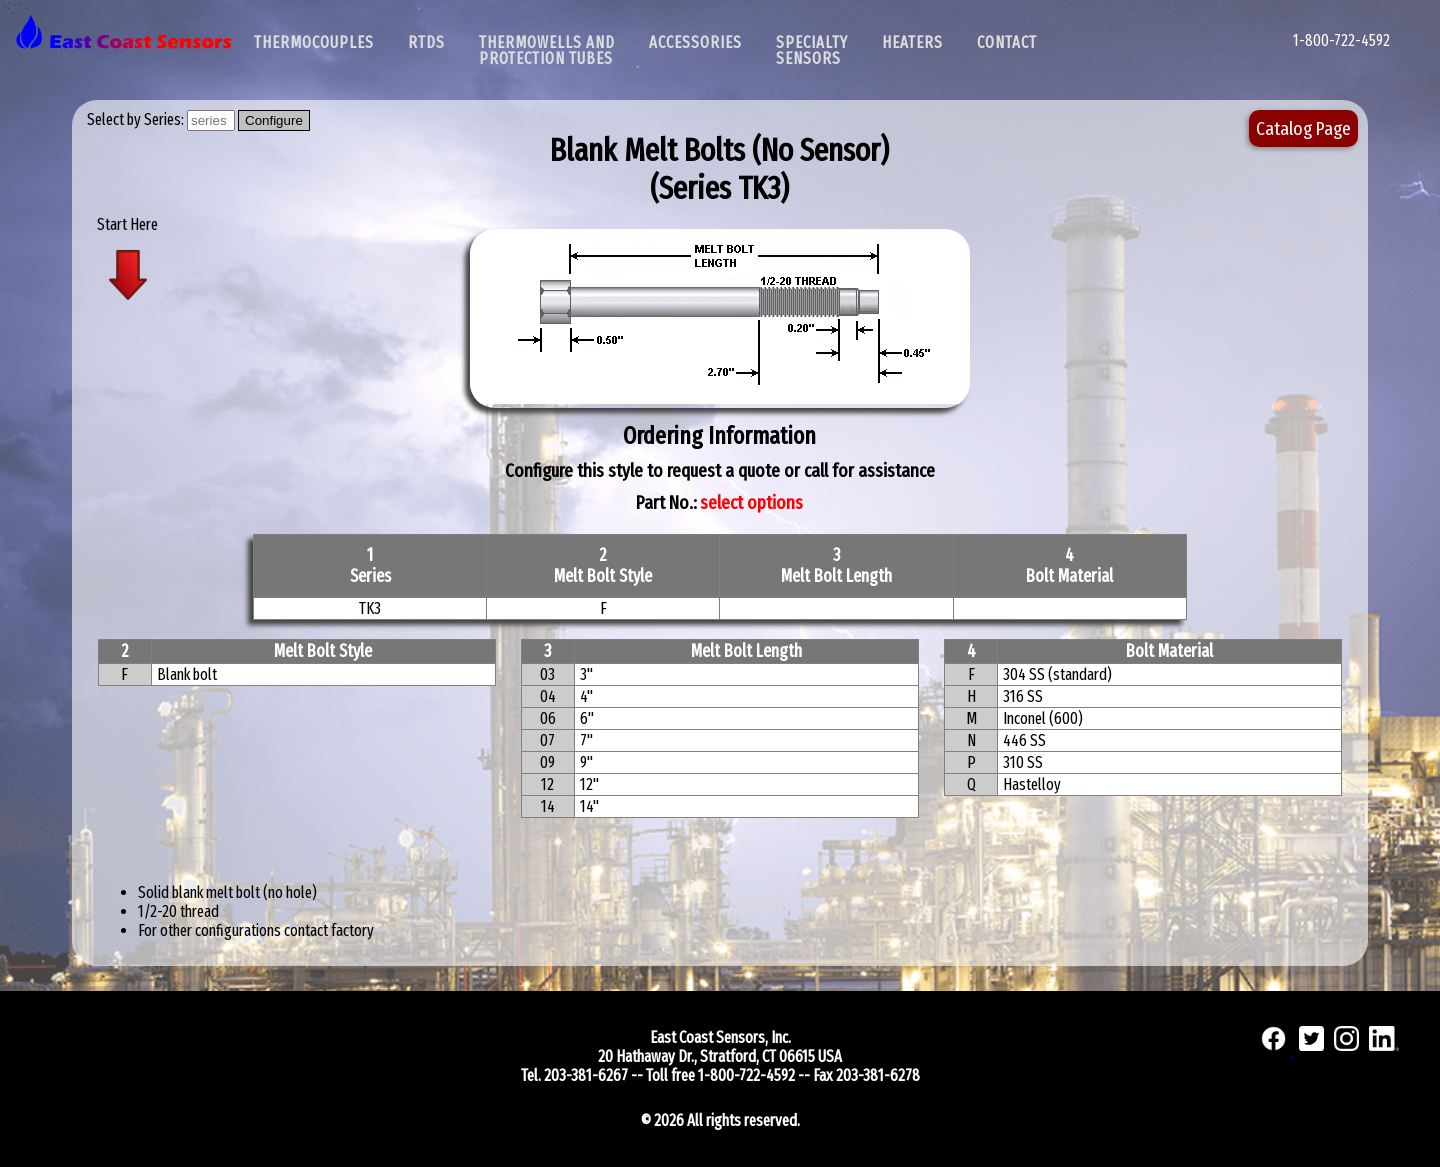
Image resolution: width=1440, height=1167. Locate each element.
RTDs (426, 42)
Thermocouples (314, 42)
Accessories (695, 42)
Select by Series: (137, 119)
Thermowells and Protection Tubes (547, 50)
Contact (1007, 42)
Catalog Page (1303, 128)
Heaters (912, 42)
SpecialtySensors (812, 50)
